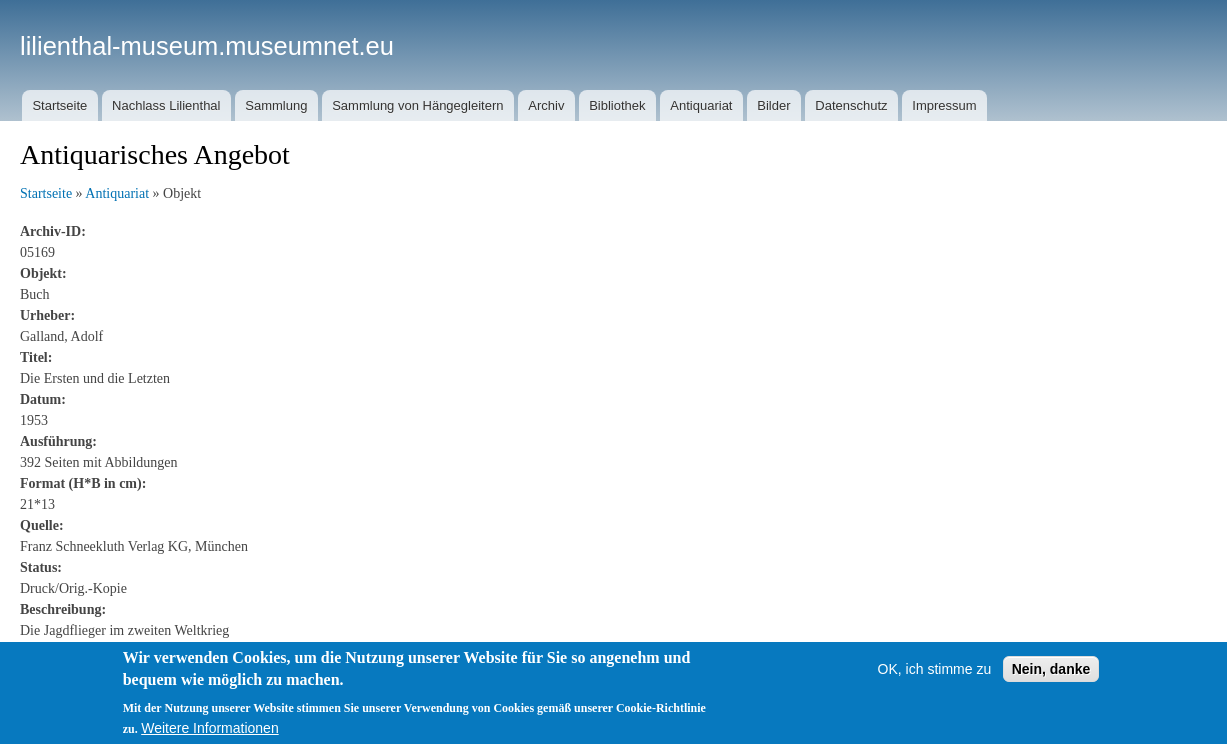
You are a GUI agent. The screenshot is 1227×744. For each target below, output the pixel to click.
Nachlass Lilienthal (166, 105)
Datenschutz (851, 105)
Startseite (59, 105)
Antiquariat (701, 105)
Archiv (546, 105)
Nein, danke (1051, 690)
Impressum (944, 105)
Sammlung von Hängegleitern (417, 105)
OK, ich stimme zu (935, 690)
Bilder (773, 105)
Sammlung (276, 105)
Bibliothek (617, 105)
